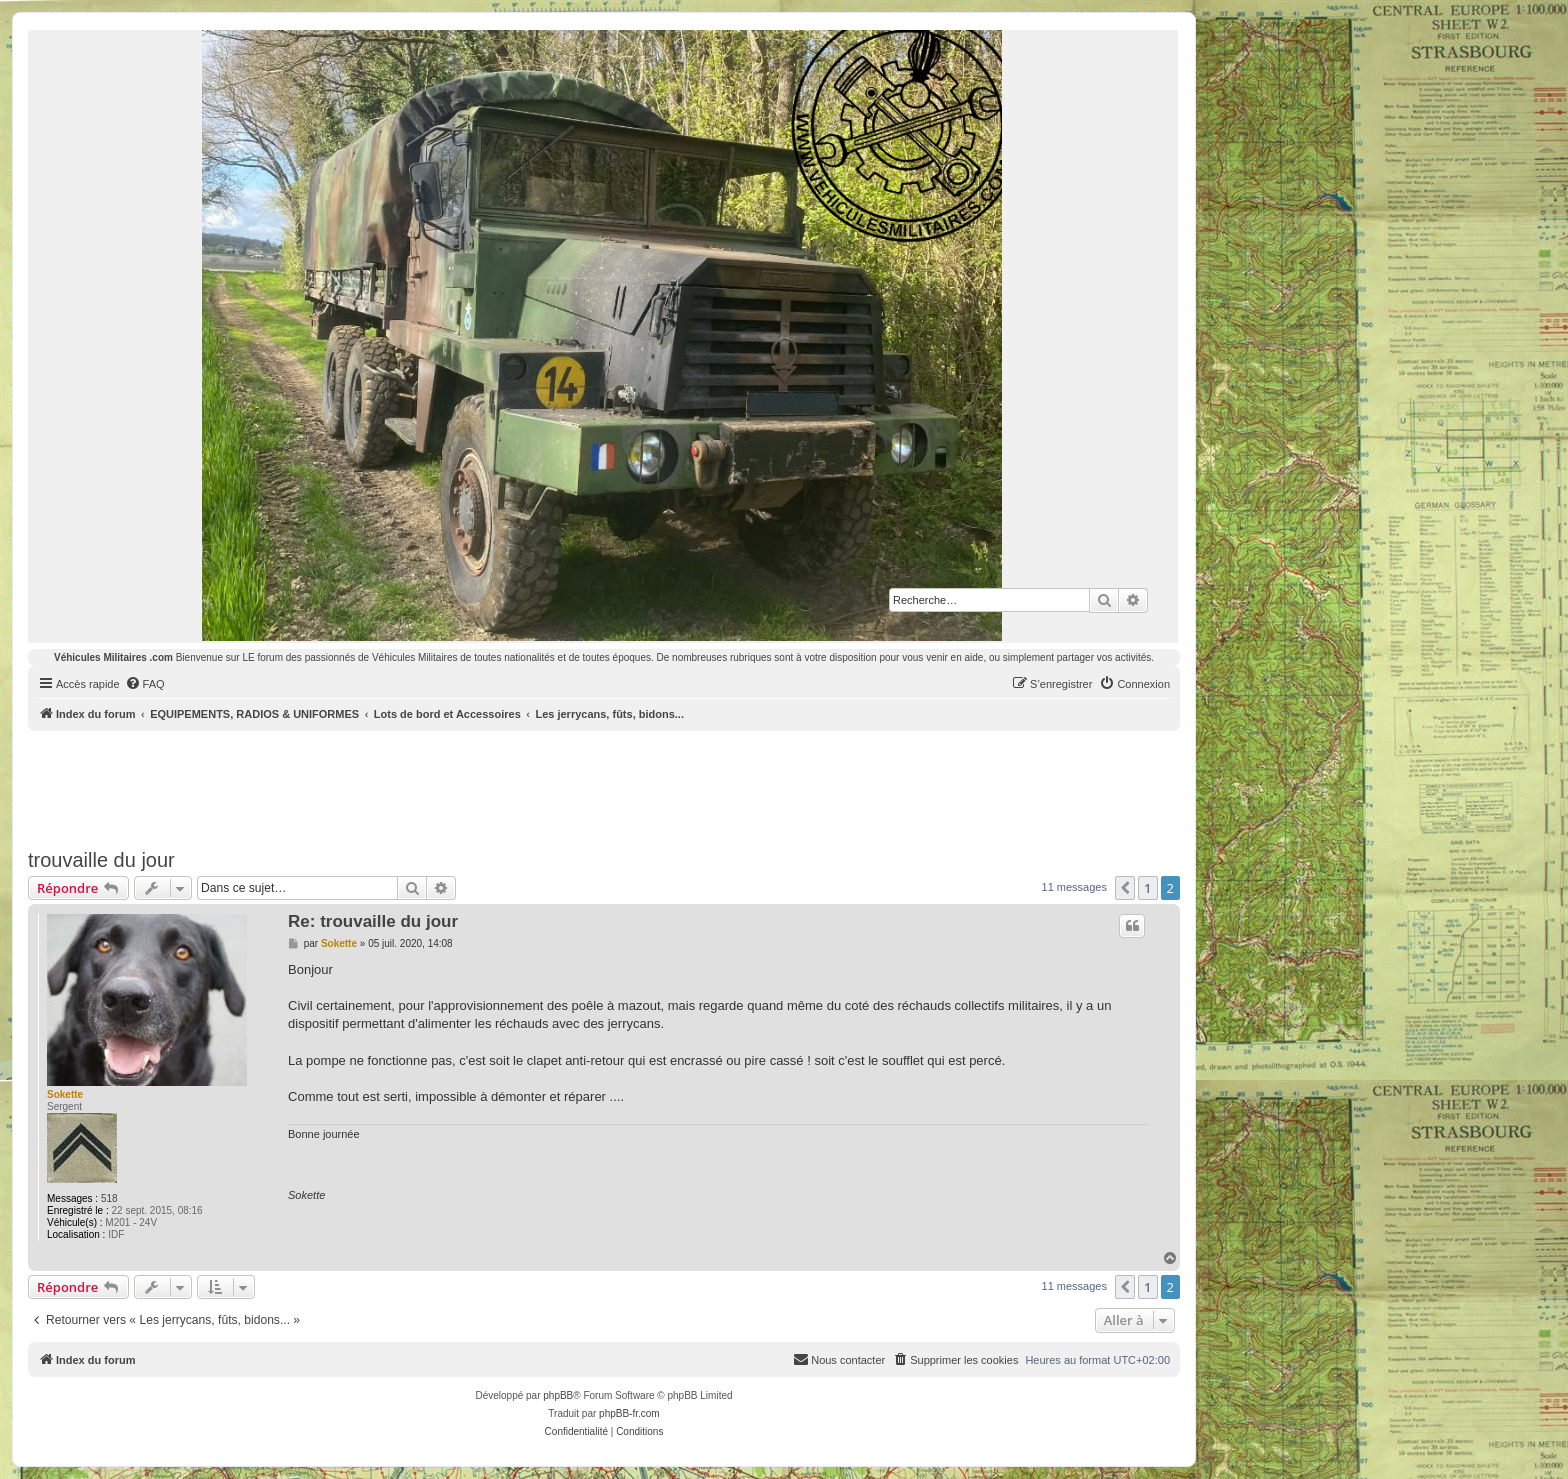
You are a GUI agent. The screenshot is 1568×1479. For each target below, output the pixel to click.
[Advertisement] (604, 786)
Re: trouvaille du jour (373, 921)
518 (109, 1198)
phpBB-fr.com (629, 1413)
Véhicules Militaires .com (113, 657)
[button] (1125, 888)
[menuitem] (145, 684)
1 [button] (1147, 888)
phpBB (558, 1395)
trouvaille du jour (101, 860)
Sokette (65, 1094)
